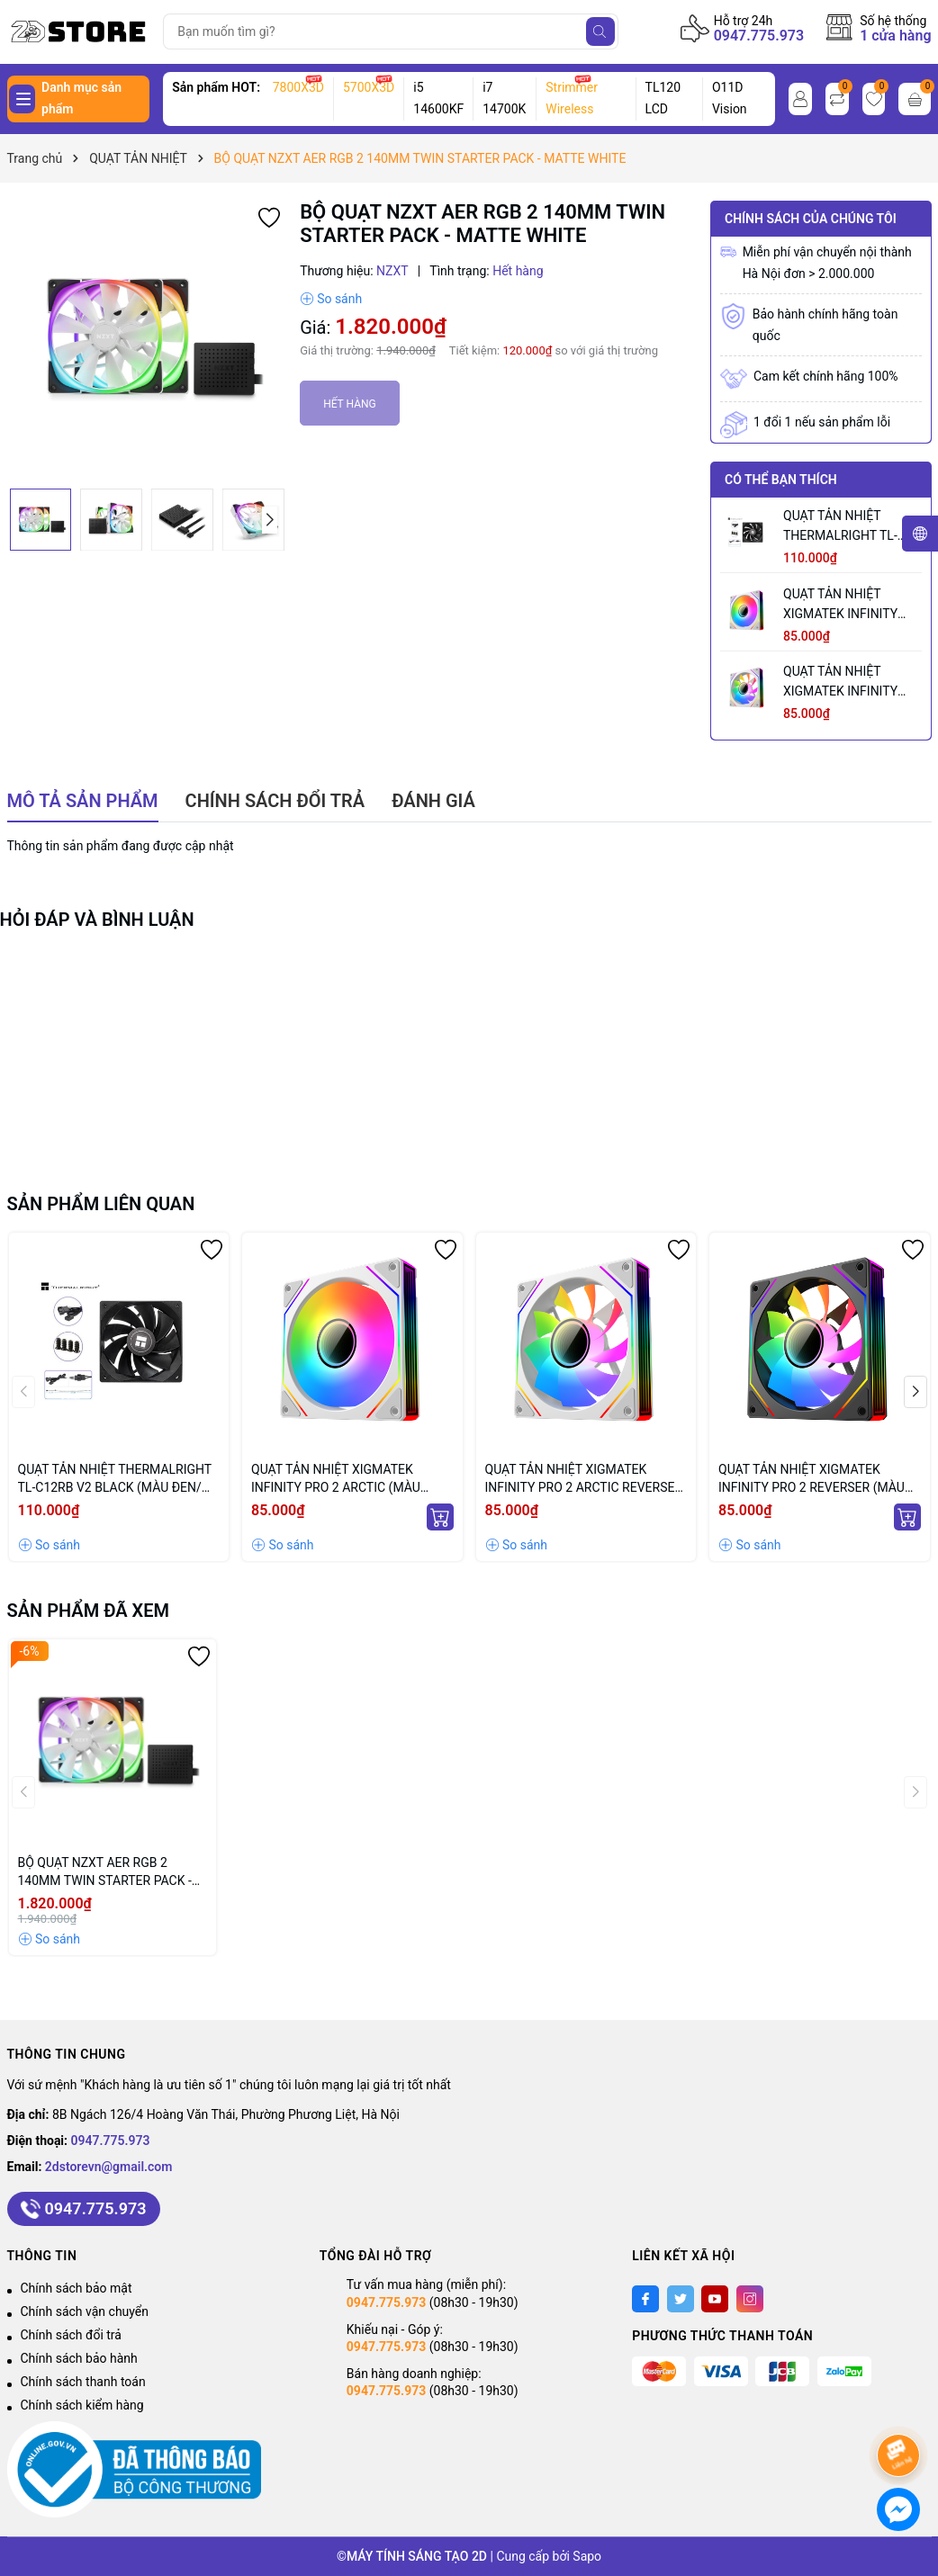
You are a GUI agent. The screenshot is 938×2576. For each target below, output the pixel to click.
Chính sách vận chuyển (85, 2311)
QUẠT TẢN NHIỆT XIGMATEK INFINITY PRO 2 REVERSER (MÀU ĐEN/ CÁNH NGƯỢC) (811, 1479)
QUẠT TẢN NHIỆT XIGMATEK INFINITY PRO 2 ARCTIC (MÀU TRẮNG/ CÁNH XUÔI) (843, 605)
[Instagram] (749, 2298)
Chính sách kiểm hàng (82, 2405)
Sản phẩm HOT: (216, 87)
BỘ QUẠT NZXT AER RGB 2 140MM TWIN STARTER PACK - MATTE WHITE (105, 1872)
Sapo (587, 2556)
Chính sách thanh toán (83, 2381)
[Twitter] (680, 2298)
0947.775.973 (759, 35)
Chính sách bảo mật (76, 2288)
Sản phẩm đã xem (88, 1610)
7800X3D (298, 87)
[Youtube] (714, 2298)
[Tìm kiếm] (600, 31)
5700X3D (368, 87)
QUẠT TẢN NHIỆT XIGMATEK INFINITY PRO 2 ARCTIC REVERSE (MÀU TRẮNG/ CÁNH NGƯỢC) (851, 682)
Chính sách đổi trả (71, 2335)
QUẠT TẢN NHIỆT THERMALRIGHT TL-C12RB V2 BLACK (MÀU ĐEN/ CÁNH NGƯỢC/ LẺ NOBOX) (851, 526)
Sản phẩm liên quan (101, 1204)
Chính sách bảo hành (79, 2358)
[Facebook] (645, 2298)
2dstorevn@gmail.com (109, 2166)
